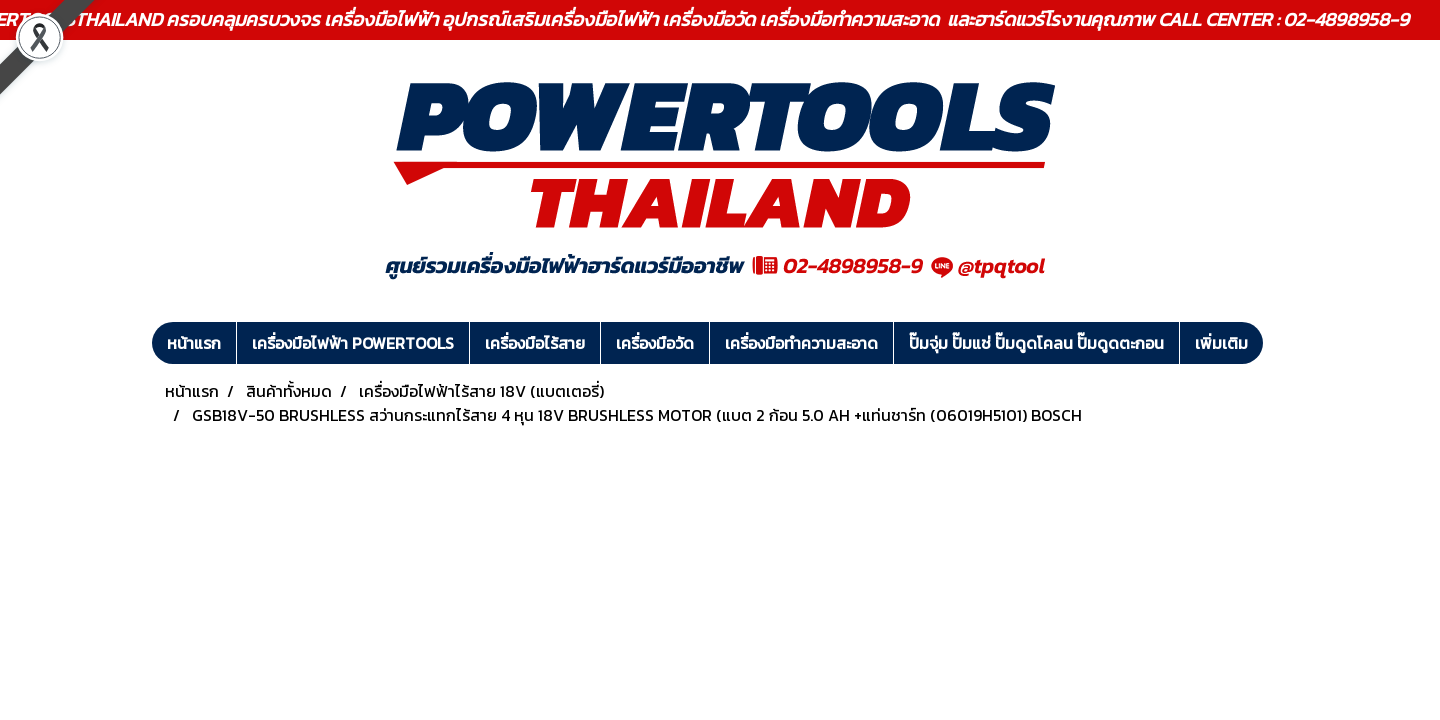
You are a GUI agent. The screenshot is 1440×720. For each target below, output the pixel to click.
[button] (1281, 343)
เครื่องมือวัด (655, 343)
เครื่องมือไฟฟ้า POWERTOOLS (353, 343)
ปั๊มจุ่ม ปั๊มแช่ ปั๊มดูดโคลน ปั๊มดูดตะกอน (1036, 343)
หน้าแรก (194, 343)
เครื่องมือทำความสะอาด (801, 343)
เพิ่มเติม (1221, 343)
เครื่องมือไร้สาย (535, 343)
